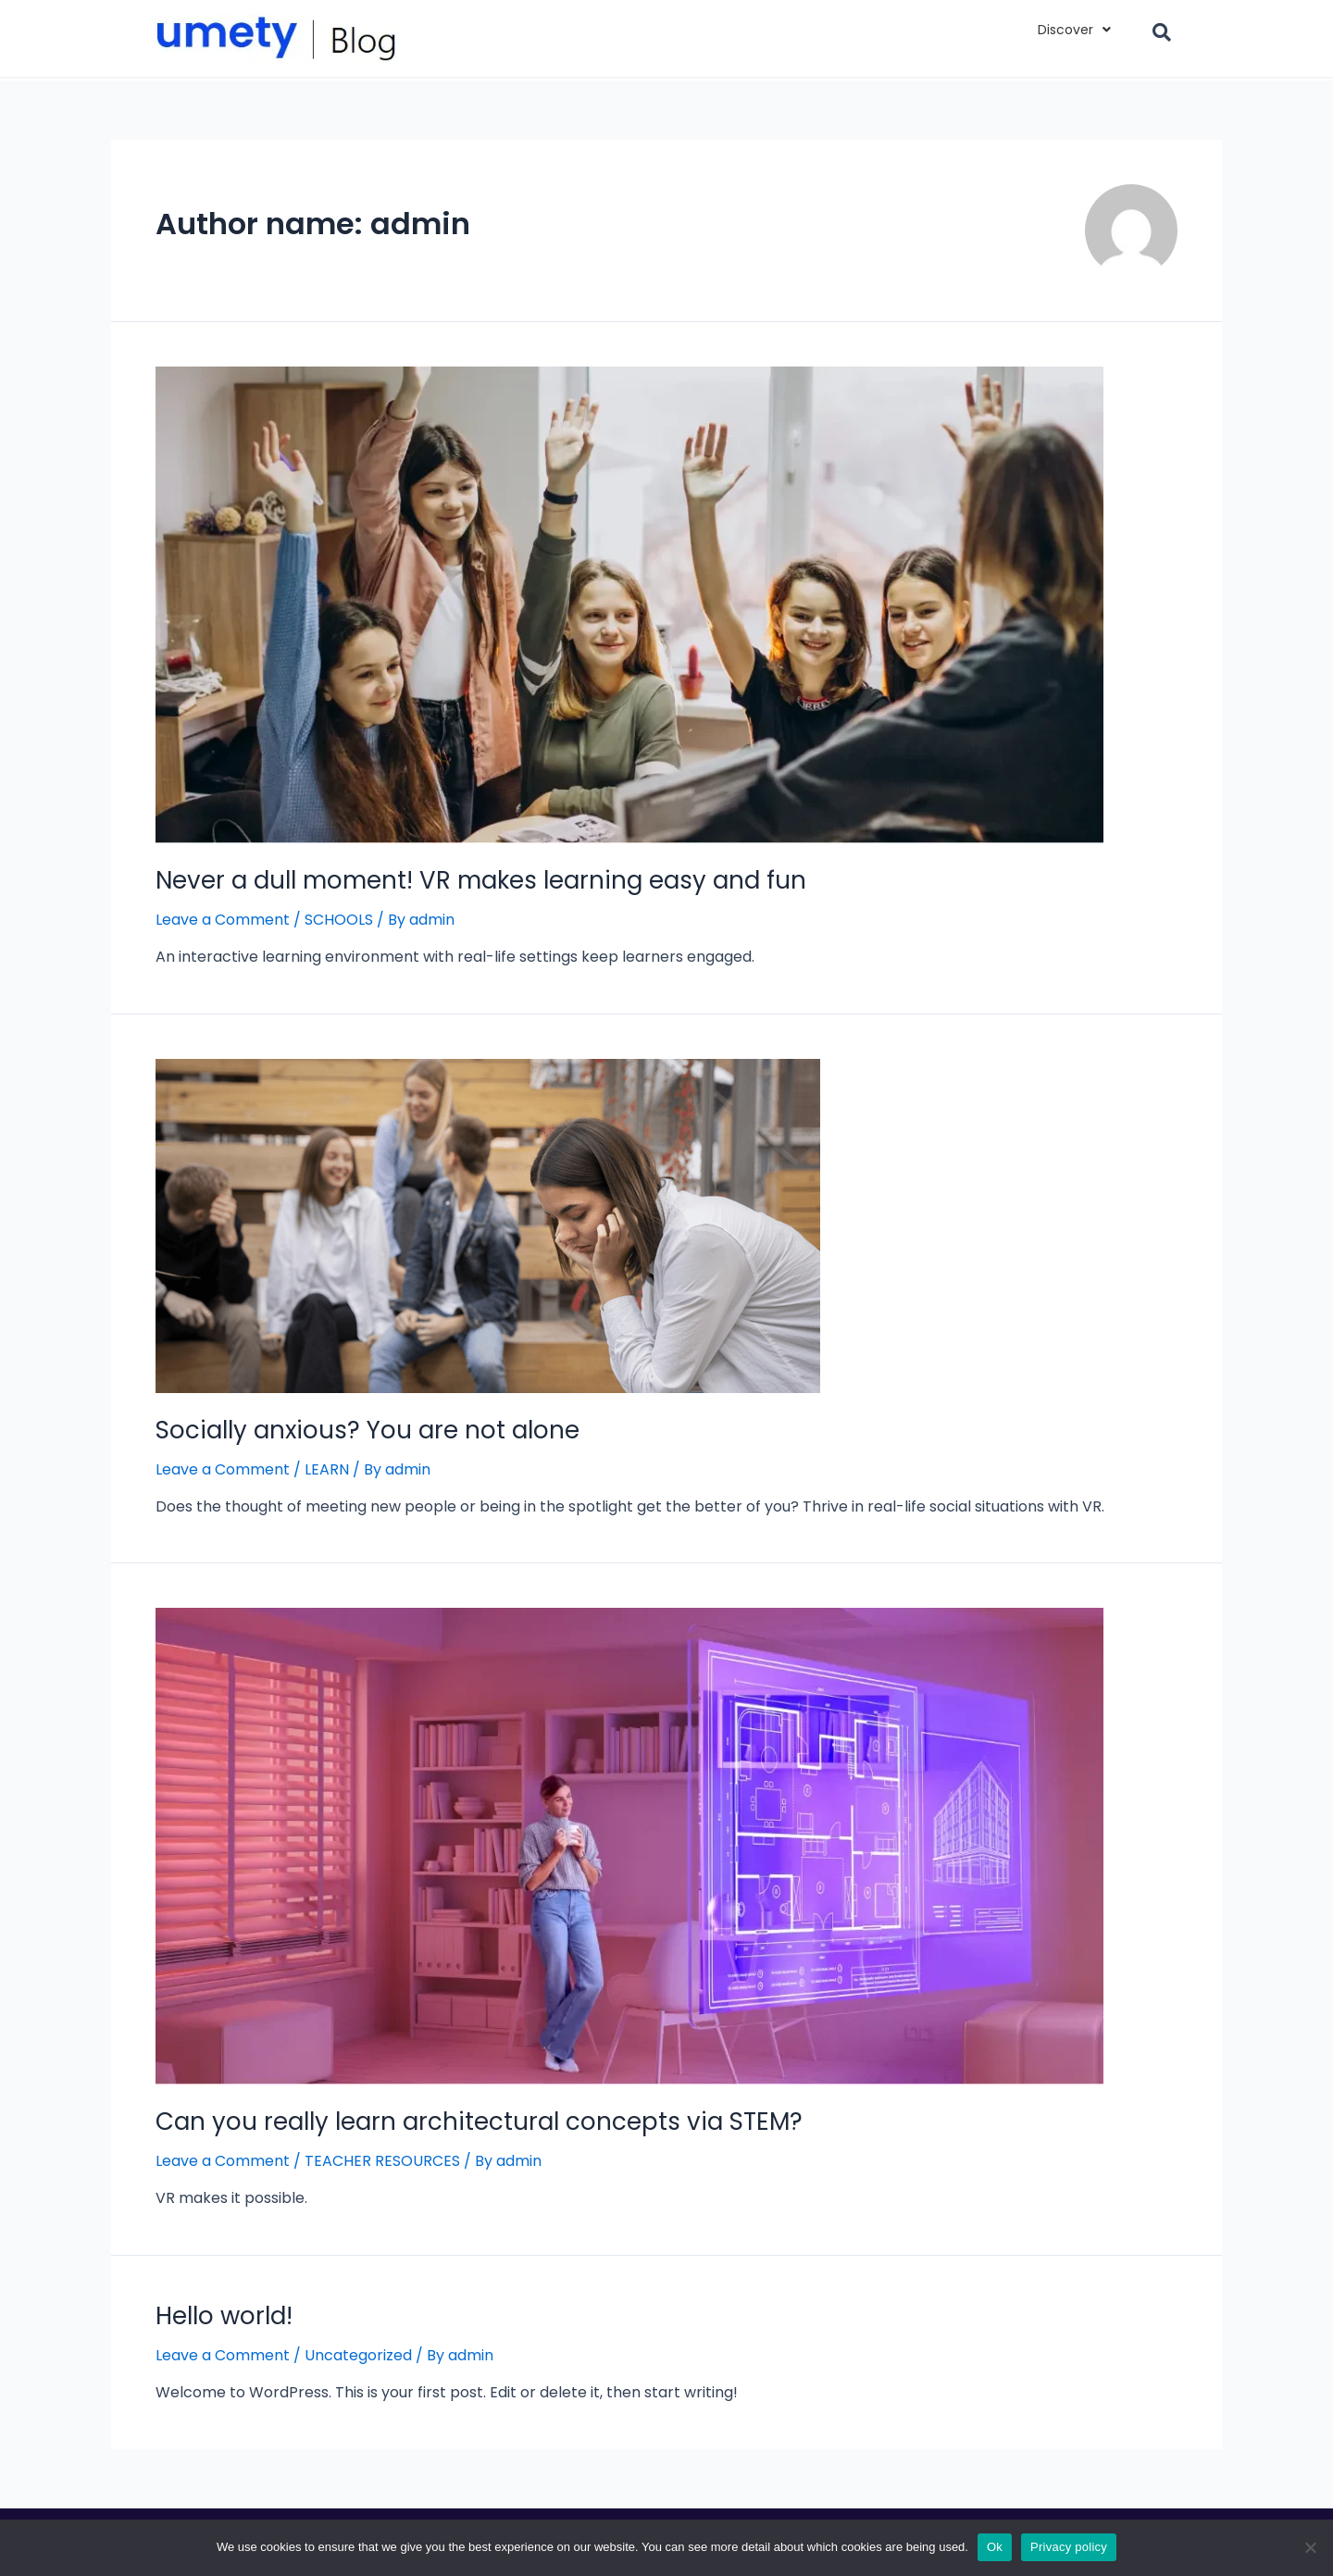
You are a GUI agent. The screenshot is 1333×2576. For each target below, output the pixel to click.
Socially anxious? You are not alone (367, 1430)
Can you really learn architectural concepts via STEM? (479, 2121)
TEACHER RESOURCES (382, 2161)
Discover (1074, 29)
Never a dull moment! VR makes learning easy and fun (481, 880)
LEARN (327, 1469)
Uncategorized (358, 2355)
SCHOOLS (339, 919)
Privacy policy (1068, 2547)
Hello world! (224, 2316)
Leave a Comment (223, 919)
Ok (995, 2547)
